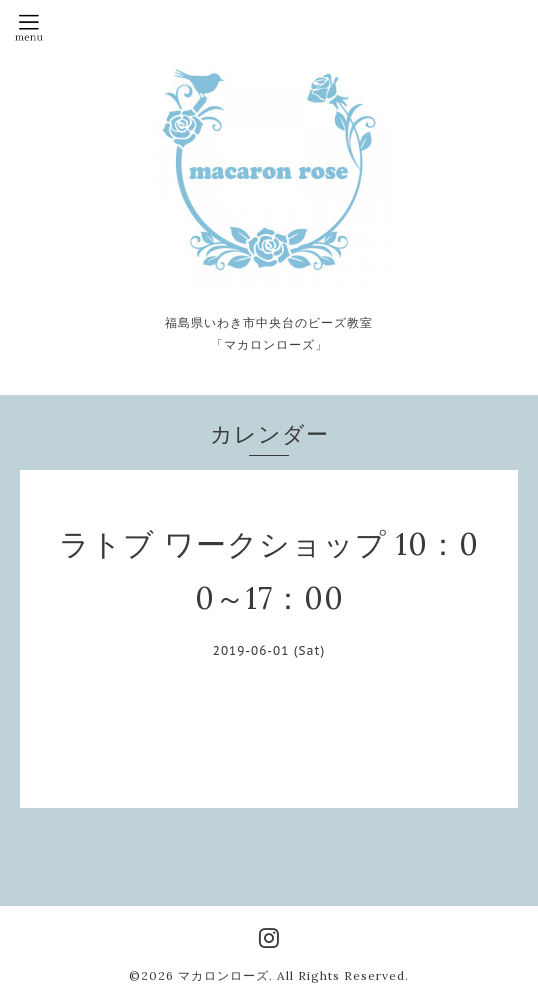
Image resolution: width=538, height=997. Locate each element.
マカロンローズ (223, 975)
